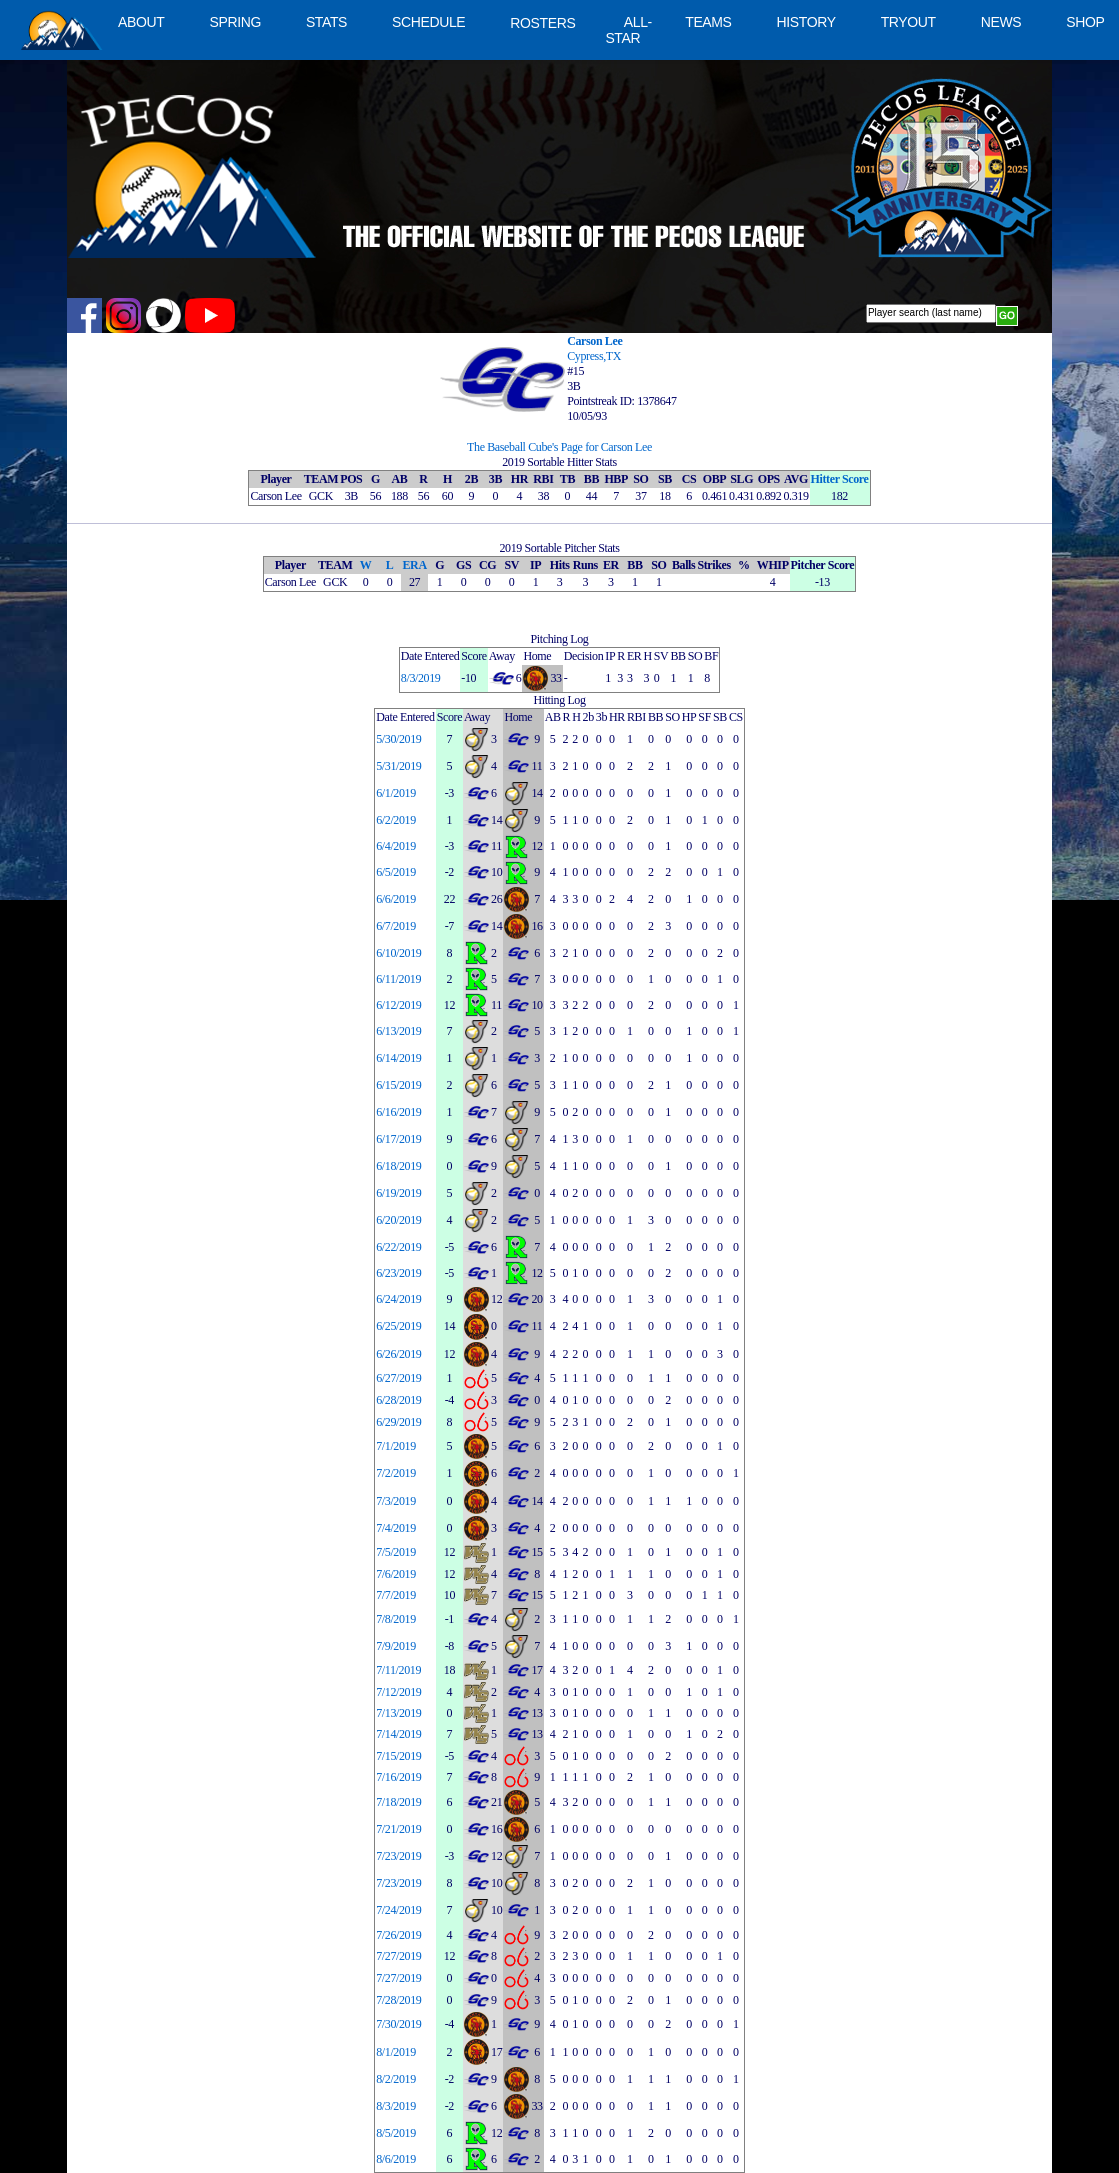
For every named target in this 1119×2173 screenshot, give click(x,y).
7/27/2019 (398, 1956)
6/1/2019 (396, 793)
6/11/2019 (398, 979)
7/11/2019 (398, 1670)
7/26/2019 (398, 1935)
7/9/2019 (396, 1646)
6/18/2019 (398, 1166)
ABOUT (141, 22)
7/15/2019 (398, 1756)
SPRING (234, 22)
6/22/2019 (398, 1247)
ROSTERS (542, 23)
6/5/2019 (396, 872)
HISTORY (806, 22)
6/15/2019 (398, 1085)
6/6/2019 (396, 899)
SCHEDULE (428, 22)
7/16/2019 (398, 1777)
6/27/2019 (398, 1378)
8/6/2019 (396, 2159)
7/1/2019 (396, 1446)
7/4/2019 (396, 1528)
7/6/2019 (396, 1574)
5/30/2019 (398, 739)
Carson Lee (594, 341)
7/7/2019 (396, 1595)
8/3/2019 (421, 678)
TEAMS (708, 22)
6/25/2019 (398, 1326)
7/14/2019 (398, 1734)
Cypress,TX (594, 356)
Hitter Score (840, 479)
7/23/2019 (398, 1856)
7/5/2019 (396, 1552)
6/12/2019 (398, 1005)
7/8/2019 (396, 1619)
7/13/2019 (398, 1713)
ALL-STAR (628, 30)
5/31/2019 (398, 766)
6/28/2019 (398, 1400)
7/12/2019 (398, 1692)
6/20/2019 (398, 1220)
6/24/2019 (398, 1299)
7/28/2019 (398, 2000)
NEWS (1001, 22)
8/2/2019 (396, 2079)
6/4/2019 (396, 846)
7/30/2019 (398, 2024)
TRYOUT (908, 22)
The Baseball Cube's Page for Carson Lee (559, 447)
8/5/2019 (396, 2133)
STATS (326, 22)
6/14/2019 (398, 1058)
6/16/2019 (398, 1112)
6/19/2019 (398, 1193)
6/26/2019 (398, 1354)
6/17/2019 (398, 1139)
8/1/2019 (396, 2052)
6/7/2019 (396, 926)
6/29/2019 (398, 1422)
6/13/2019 (398, 1031)
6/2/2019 (396, 820)
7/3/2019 (396, 1501)
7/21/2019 (398, 1829)
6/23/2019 (398, 1273)
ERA (414, 565)
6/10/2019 (398, 953)
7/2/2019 (396, 1473)
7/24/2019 (398, 1910)
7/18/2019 (398, 1802)
